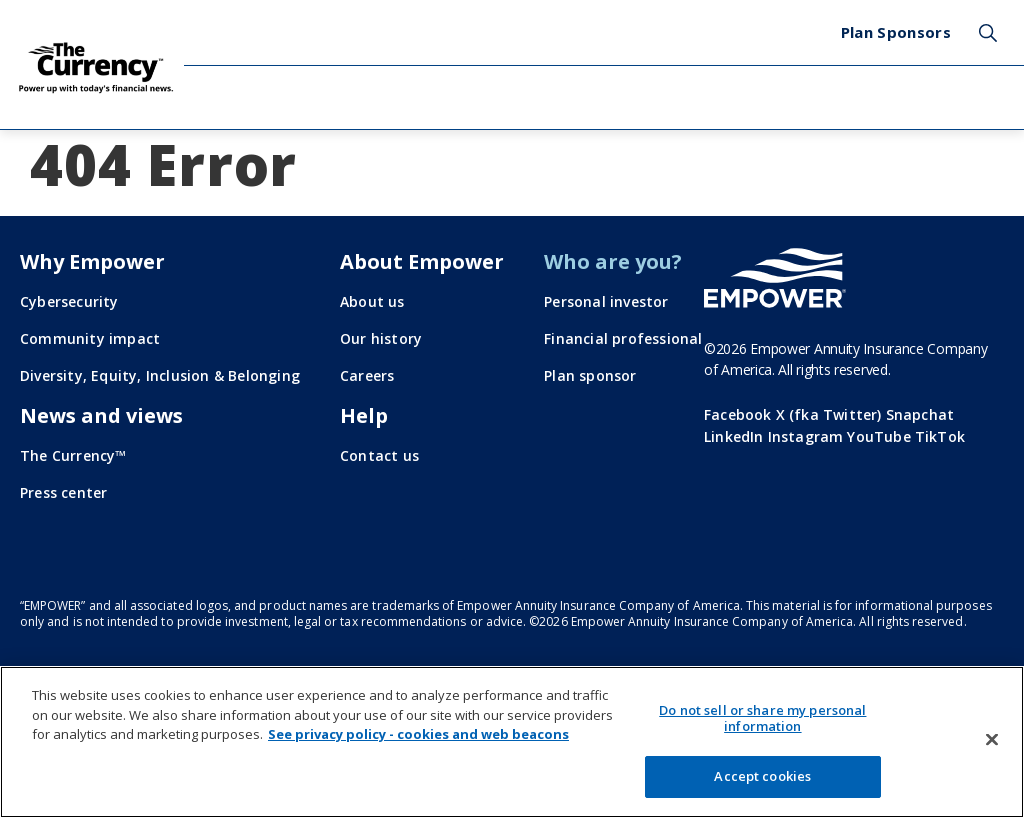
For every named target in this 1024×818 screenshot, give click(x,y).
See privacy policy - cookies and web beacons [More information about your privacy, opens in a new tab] (418, 734)
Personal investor (606, 301)
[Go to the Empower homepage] (775, 278)
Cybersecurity (69, 301)
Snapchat (920, 414)
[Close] (992, 740)
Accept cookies (762, 776)
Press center (63, 492)
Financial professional (623, 338)
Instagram (806, 436)
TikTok (940, 436)
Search (988, 33)
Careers (367, 375)
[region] (512, 742)
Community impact (90, 338)
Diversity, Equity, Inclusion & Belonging (160, 375)
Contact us (379, 455)
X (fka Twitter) (829, 414)
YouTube (878, 436)
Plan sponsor (590, 375)
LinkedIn (734, 436)
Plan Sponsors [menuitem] (896, 32)
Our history (381, 338)
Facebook (738, 414)
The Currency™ (73, 455)
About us (372, 301)
